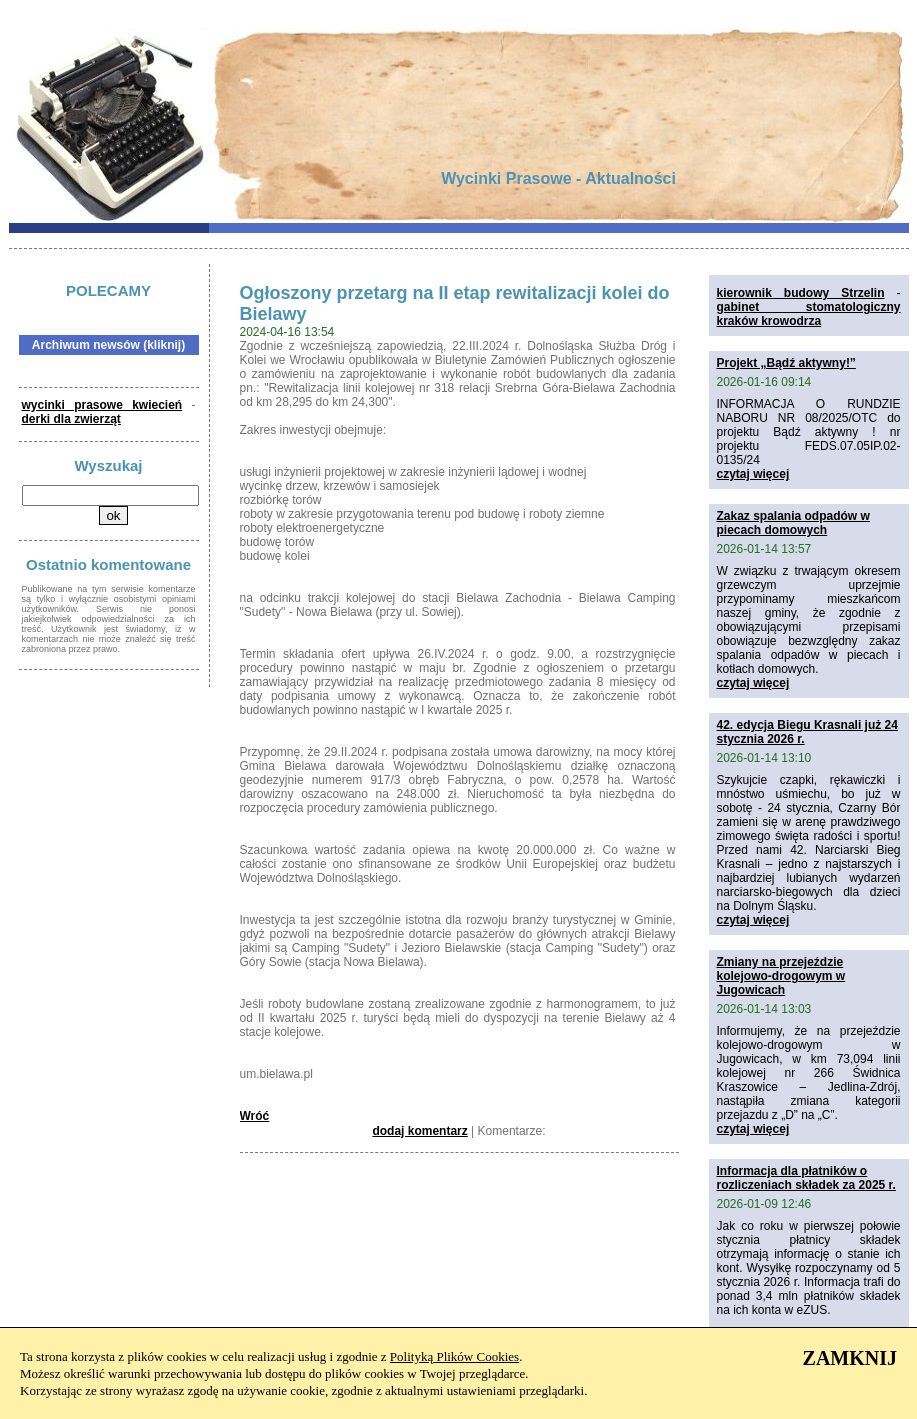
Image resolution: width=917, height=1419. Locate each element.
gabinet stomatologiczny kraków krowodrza (809, 314)
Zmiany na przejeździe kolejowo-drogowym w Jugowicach (781, 976)
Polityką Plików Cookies (454, 1356)
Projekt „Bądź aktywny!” (786, 363)
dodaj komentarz (419, 1131)
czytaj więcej (753, 474)
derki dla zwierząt (71, 419)
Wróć (255, 1116)
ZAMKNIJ (850, 1358)
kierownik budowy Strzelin (801, 293)
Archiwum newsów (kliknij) (108, 345)
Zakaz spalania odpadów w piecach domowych (793, 523)
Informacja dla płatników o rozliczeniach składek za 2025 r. (806, 1178)
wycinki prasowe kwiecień (102, 405)
